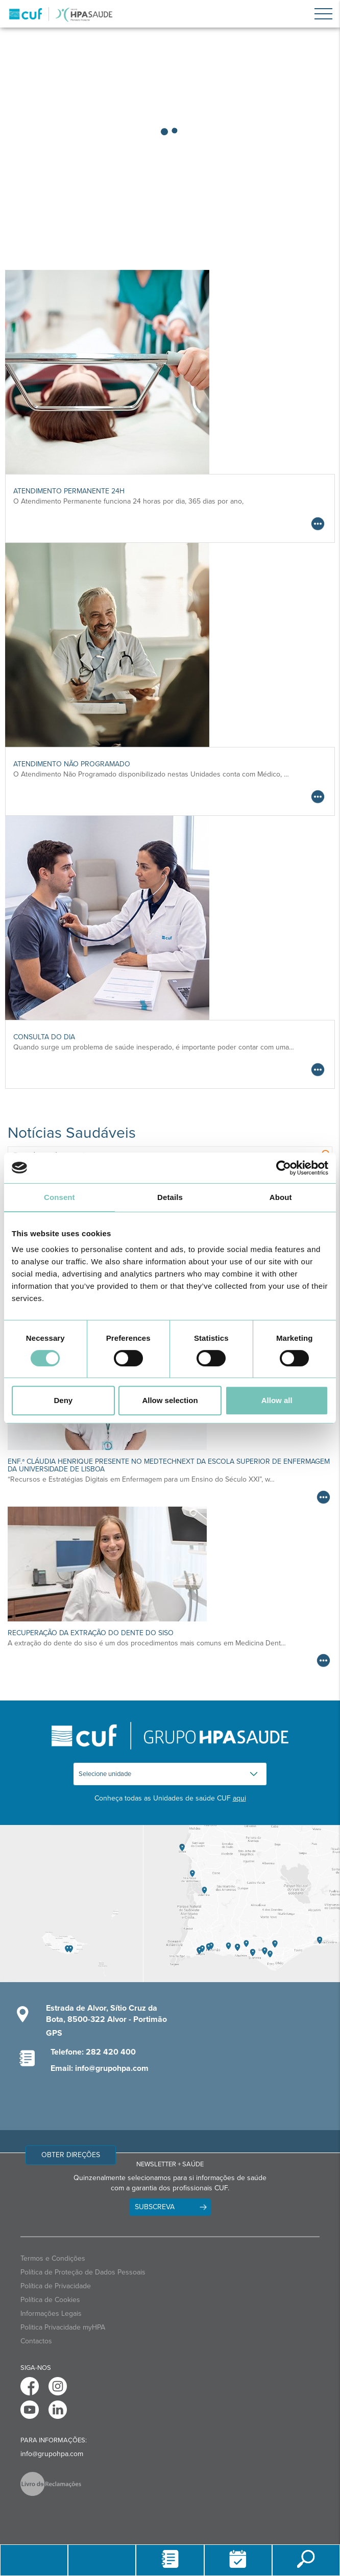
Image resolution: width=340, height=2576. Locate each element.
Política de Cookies (50, 2299)
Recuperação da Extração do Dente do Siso (91, 1633)
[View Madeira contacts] (71, 1903)
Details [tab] (170, 1197)
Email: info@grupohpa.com (100, 2068)
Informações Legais (51, 2313)
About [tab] (281, 1197)
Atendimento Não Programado (71, 764)
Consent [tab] (59, 1197)
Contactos (36, 2341)
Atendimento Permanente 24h (69, 491)
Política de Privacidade (55, 2286)
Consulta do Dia (44, 1037)
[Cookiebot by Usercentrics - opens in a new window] (283, 1168)
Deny (63, 1400)
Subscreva (155, 2207)
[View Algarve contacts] (241, 1903)
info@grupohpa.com (51, 2453)
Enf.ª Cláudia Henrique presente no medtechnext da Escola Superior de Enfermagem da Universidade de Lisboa (169, 1465)
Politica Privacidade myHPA (62, 2327)
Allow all (277, 1400)
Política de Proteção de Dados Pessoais (82, 2272)
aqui (239, 1798)
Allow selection (170, 1400)
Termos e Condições (52, 2258)
